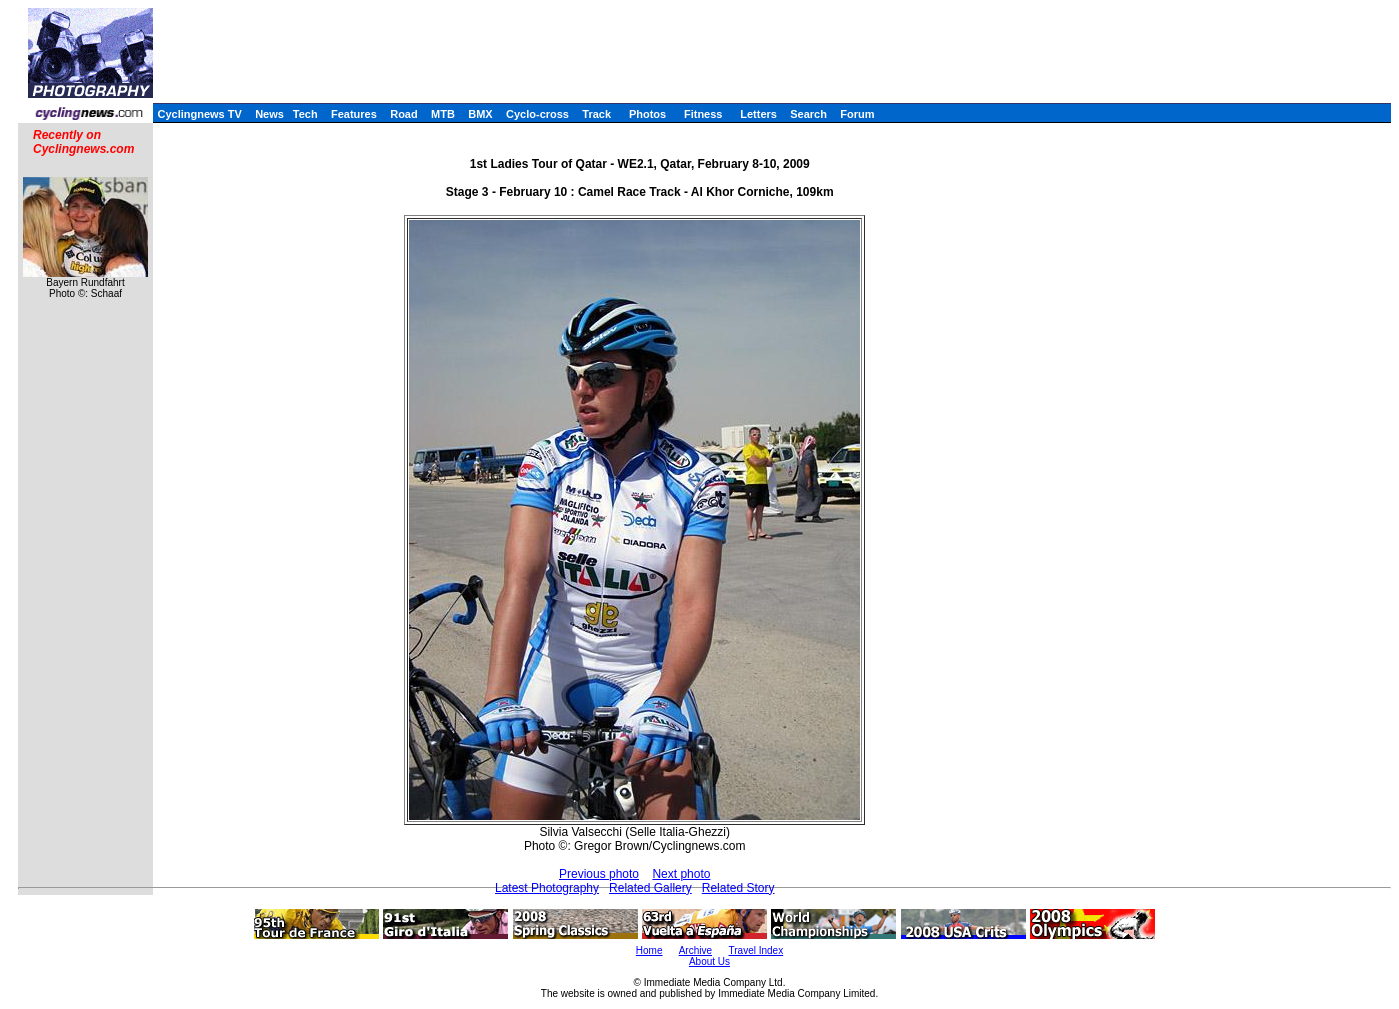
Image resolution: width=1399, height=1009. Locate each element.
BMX (480, 114)
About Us (709, 961)
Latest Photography (547, 888)
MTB (443, 114)
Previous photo (599, 874)
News (269, 114)
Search (808, 114)
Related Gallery (650, 888)
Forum (857, 114)
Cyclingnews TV (199, 114)
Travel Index (756, 950)
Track (596, 114)
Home (649, 950)
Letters (758, 114)
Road (404, 114)
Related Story (738, 888)
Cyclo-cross (537, 114)
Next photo (681, 874)
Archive (695, 950)
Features (354, 114)
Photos (647, 114)
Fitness (703, 114)
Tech (305, 114)
